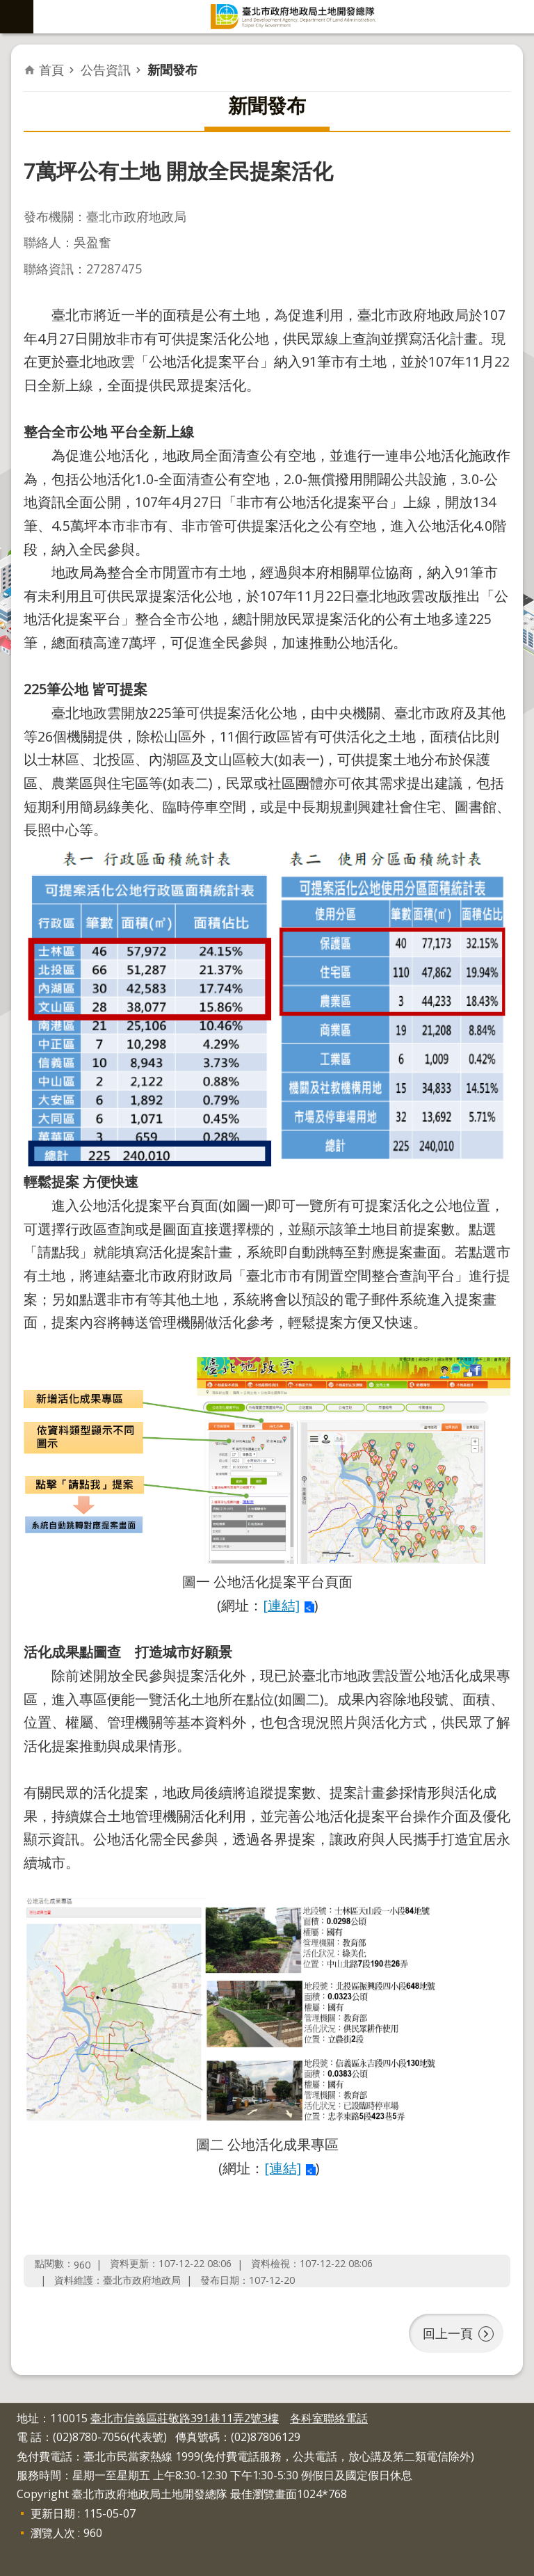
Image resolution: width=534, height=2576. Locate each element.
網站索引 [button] (16, 16)
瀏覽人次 (53, 2533)
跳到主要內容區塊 (7, 7)
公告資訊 (106, 69)
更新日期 (53, 2513)
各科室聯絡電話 (329, 2418)
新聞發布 (172, 69)
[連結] (281, 1605)
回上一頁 (448, 2332)
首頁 (51, 69)
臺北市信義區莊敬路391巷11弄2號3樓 (184, 2418)
